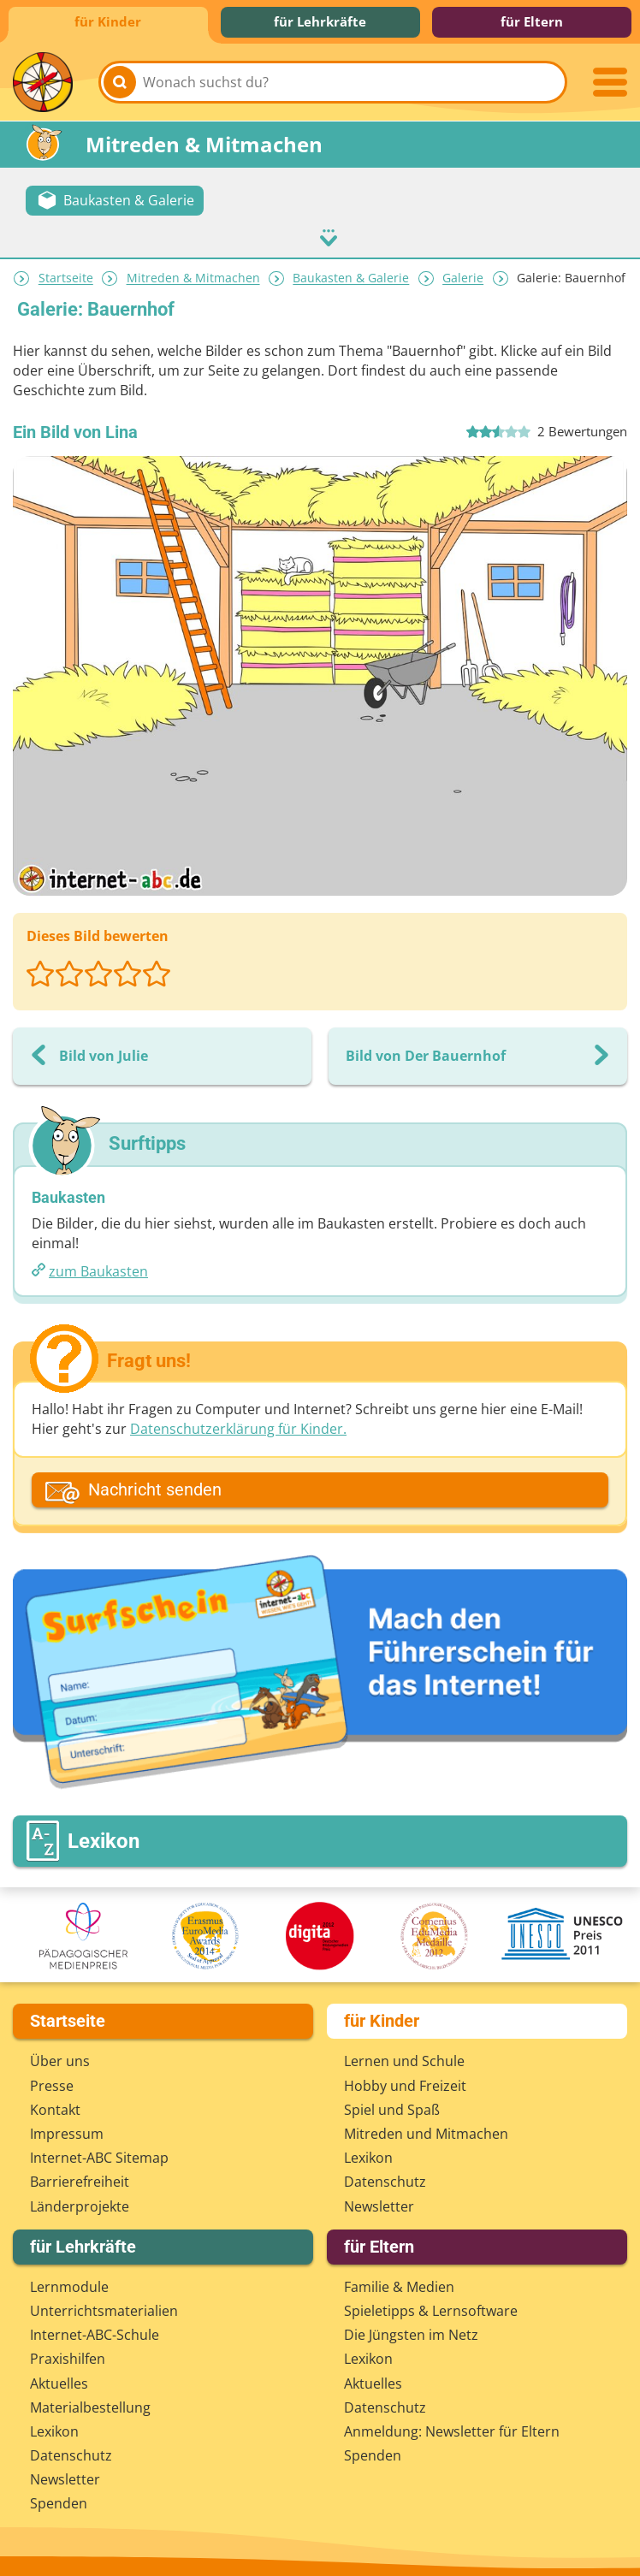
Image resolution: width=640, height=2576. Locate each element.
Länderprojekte (79, 2203)
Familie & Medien (399, 2284)
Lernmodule (69, 2284)
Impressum (67, 2131)
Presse (52, 2083)
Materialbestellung (90, 2404)
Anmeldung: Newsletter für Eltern (452, 2428)
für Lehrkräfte (320, 21)
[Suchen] (120, 82)
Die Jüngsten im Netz (411, 2333)
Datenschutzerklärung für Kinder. (238, 1427)
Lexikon (368, 2156)
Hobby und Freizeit (405, 2083)
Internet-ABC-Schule (94, 2333)
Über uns (60, 2059)
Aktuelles (59, 2381)
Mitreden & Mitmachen (193, 276)
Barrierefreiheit (79, 2179)
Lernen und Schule (404, 2059)
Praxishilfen (67, 2357)
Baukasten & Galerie (351, 276)
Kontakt (55, 2107)
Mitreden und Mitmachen (426, 2131)
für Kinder (107, 21)
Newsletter (379, 2203)
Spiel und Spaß (392, 2107)
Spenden (58, 2501)
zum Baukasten (98, 1269)
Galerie (462, 276)
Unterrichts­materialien (104, 2308)
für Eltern (532, 21)
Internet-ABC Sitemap (99, 2156)
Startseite (66, 276)
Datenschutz (385, 2179)
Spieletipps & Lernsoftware (431, 2308)
